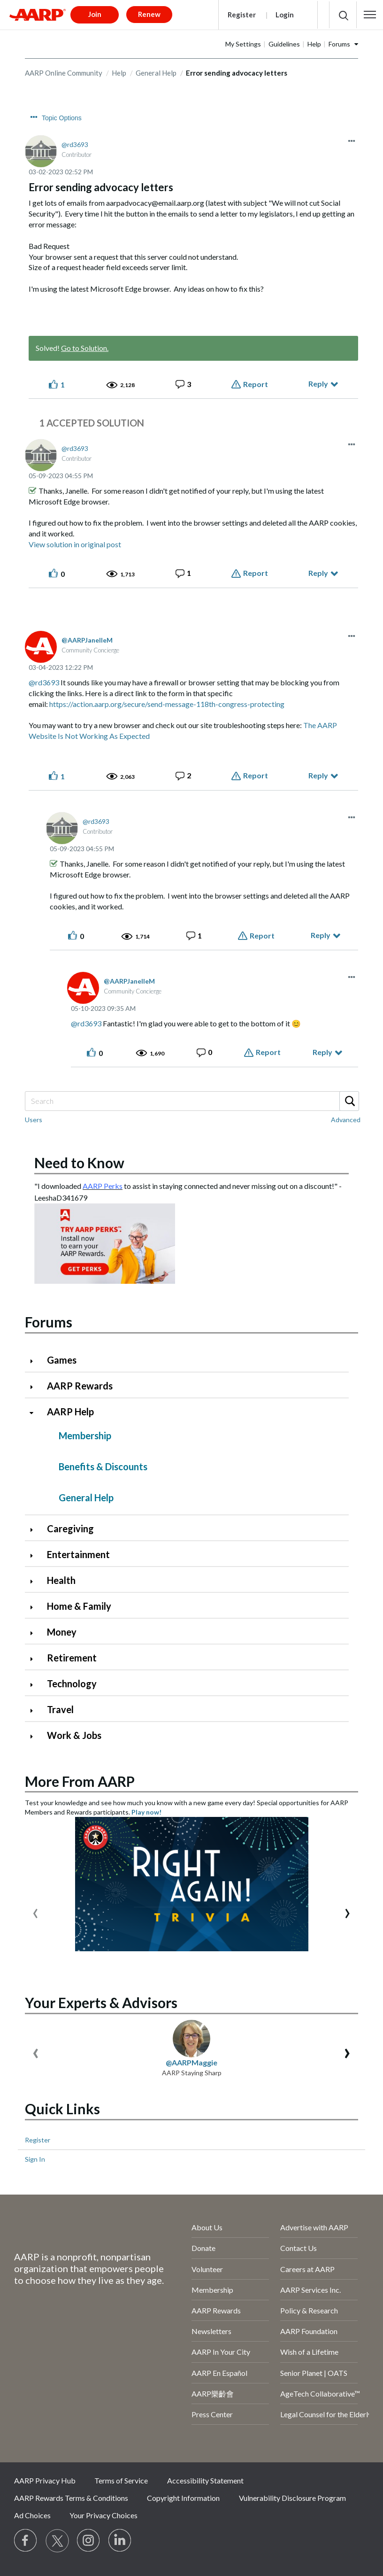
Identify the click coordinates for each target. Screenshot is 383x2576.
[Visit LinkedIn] (120, 2541)
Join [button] (94, 14)
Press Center (212, 2414)
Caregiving (70, 1528)
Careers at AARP (307, 2269)
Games (62, 1360)
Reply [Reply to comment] (318, 572)
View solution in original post (75, 544)
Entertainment (78, 1554)
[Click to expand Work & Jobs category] (35, 1736)
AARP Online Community (63, 73)
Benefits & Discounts (103, 1466)
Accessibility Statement (205, 2480)
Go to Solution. (84, 347)
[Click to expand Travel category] (35, 1711)
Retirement (72, 1657)
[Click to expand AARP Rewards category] (35, 1387)
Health (61, 1580)
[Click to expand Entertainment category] (35, 1556)
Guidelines (284, 44)
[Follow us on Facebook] (26, 2541)
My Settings (243, 44)
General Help (156, 73)
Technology (72, 1683)
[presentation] (35, 1911)
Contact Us (298, 2247)
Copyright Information (183, 2497)
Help (314, 44)
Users (33, 1120)
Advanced (345, 1120)
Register (242, 14)
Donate (203, 2247)
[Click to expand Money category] (35, 1633)
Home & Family (79, 1606)
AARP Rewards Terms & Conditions (71, 2497)
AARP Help (70, 1411)
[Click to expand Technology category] (35, 1685)
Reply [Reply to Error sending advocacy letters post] (318, 383)
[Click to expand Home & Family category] (35, 1607)
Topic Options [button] (62, 118)
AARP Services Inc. (310, 2289)
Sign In (35, 2159)
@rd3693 (44, 682)
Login (285, 14)
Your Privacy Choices (103, 2515)
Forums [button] (339, 44)
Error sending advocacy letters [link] (236, 73)
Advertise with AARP (314, 2227)
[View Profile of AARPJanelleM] (87, 640)
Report (255, 384)
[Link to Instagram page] (88, 2541)
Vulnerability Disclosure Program (292, 2497)
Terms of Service (121, 2480)
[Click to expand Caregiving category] (35, 1530)
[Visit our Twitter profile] (57, 2541)
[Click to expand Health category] (35, 1581)
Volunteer (207, 2269)
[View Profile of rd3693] (74, 144)
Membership (85, 1435)
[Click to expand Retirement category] (35, 1659)
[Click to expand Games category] (35, 1361)
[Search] (191, 1101)
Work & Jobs (74, 1735)
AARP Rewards (80, 1385)
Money (62, 1631)
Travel (60, 1709)
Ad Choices (32, 2515)
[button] (370, 14)
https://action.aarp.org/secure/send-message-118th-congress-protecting (166, 703)
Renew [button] (149, 14)
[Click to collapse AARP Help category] (35, 1413)
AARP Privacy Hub (45, 2480)
